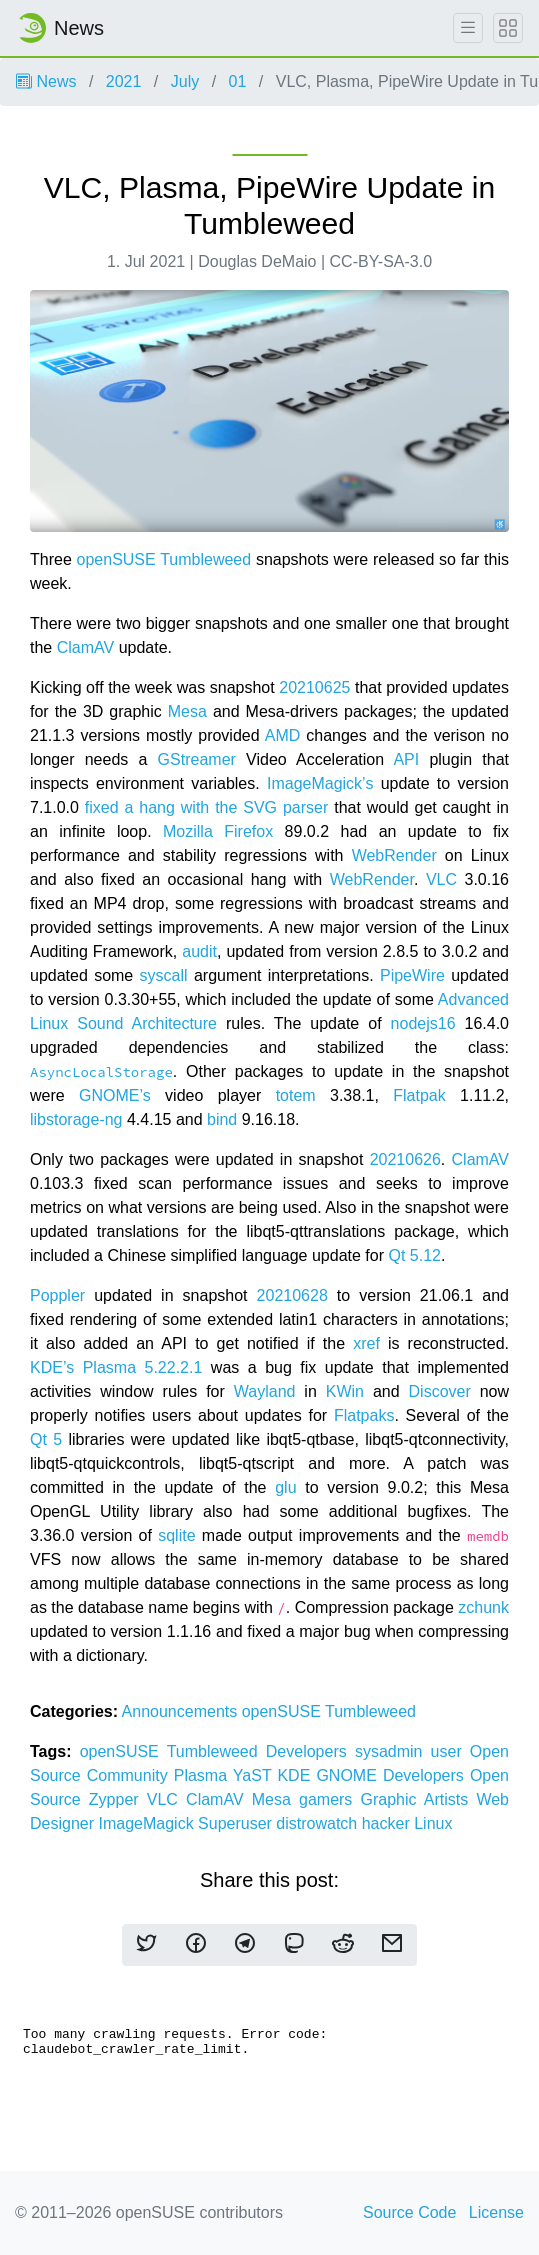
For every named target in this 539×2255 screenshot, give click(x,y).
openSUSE (116, 559)
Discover (440, 1391)
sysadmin (393, 1751)
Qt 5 (46, 1439)
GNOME (349, 1775)
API (406, 759)
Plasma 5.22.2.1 (143, 1367)
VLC (441, 879)
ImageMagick (148, 1823)
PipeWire (412, 975)
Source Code (409, 2212)
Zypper (118, 1799)
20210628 (292, 1295)
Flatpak (419, 1095)
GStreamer (197, 759)
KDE (296, 1775)
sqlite (176, 1535)
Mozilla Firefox (218, 831)
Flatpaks (364, 1415)
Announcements (182, 1711)
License (496, 2212)
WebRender (394, 855)
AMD (283, 735)
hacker (388, 1823)
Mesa (187, 711)
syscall (164, 975)
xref (366, 1343)
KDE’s (52, 1367)
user (450, 1751)
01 (238, 81)
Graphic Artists (419, 1799)
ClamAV (86, 647)
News (46, 81)
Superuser (237, 1823)
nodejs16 (423, 1023)
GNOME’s (115, 1095)
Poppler (57, 1295)
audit (199, 951)
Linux (433, 1823)
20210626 (405, 1159)
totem (296, 1095)
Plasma (203, 1775)
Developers (310, 1751)
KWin (345, 1391)
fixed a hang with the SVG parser (206, 807)
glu (285, 1487)
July (185, 81)
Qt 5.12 (414, 1255)
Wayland (265, 1391)
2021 (124, 81)
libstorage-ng (76, 1119)
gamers (330, 1799)
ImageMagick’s (320, 783)
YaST (255, 1775)
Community (130, 1775)
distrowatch (318, 1823)
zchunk (483, 1607)
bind (222, 1119)
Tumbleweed (205, 559)
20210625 (314, 687)
